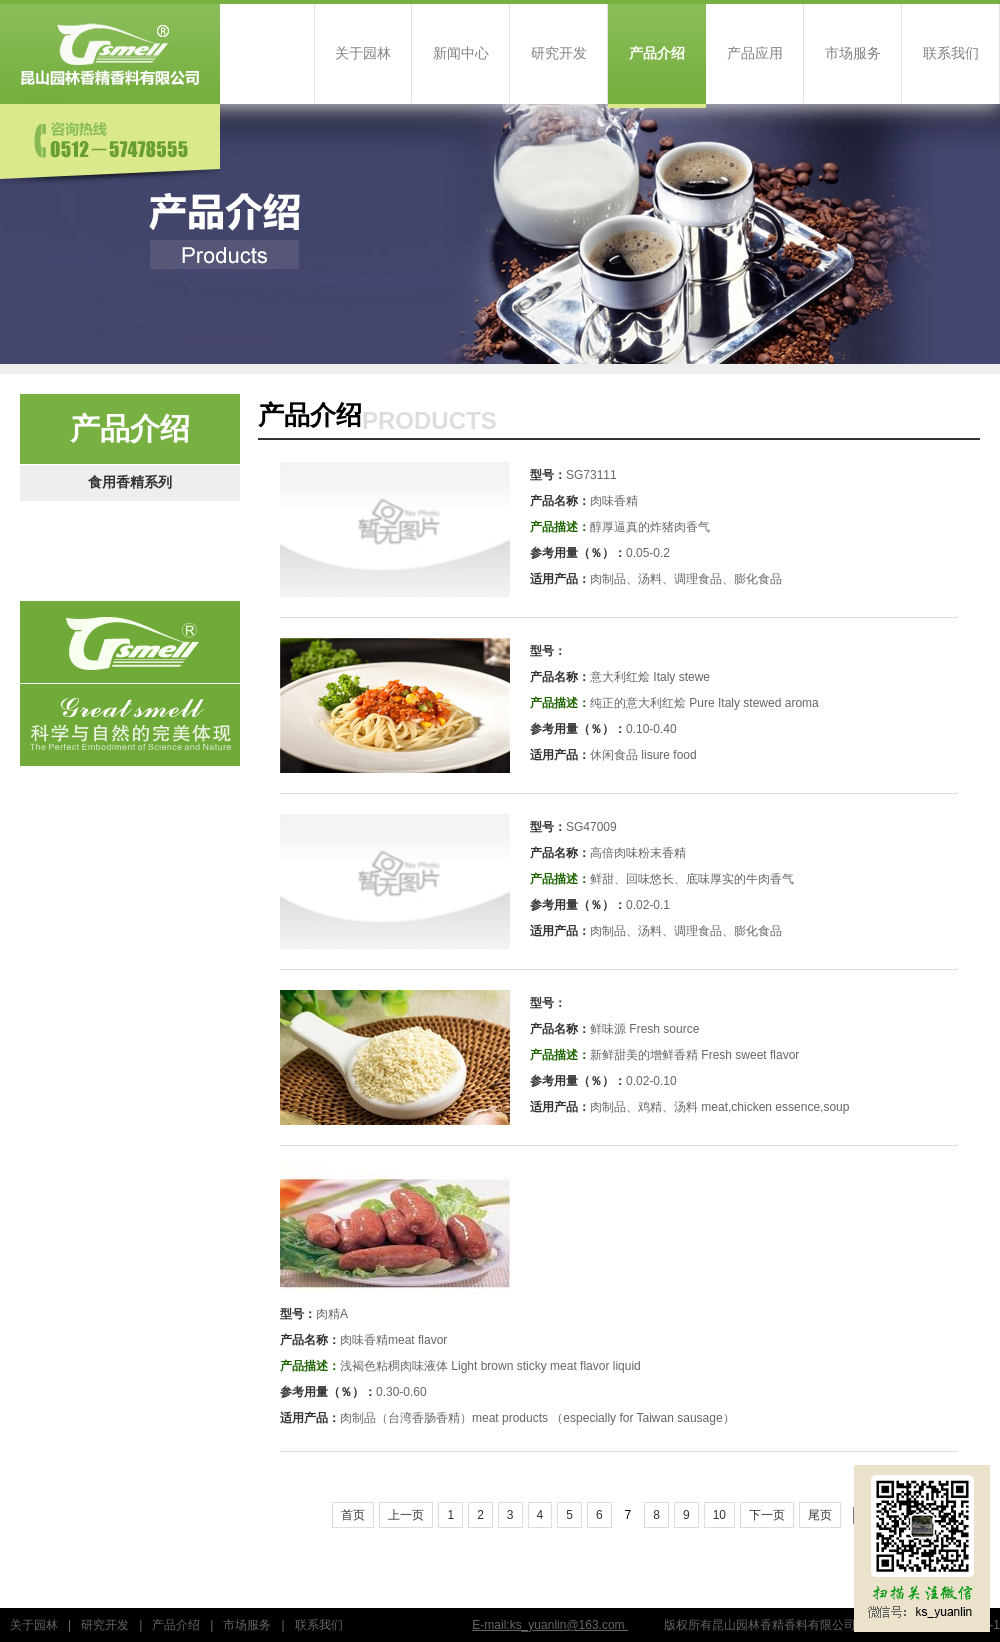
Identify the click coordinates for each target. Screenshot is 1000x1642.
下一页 (767, 1515)
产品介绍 (657, 53)
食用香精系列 (130, 482)
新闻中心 (461, 53)
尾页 (820, 1515)
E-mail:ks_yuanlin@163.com (550, 1625)
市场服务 (853, 53)
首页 (353, 1515)
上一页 (406, 1515)
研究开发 (559, 53)
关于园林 (363, 53)
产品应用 (755, 53)
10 (719, 1515)
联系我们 (951, 53)
